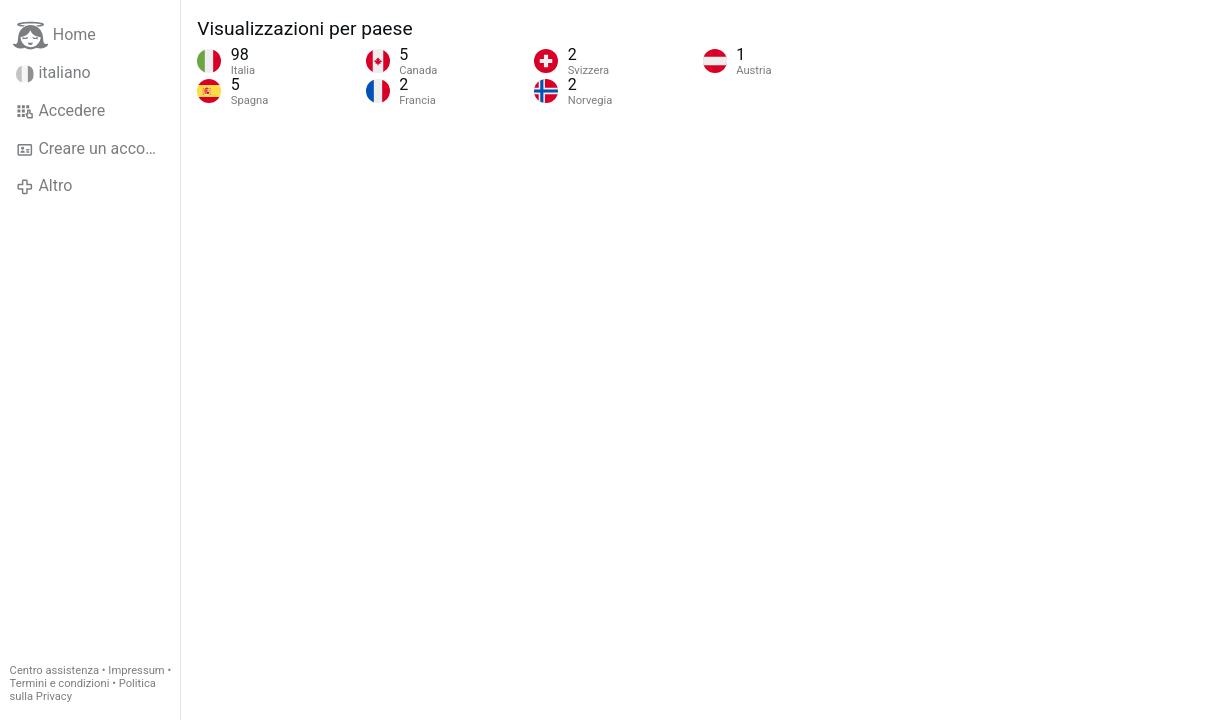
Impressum (136, 670)
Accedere (60, 111)
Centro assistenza (54, 670)
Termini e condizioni (60, 683)
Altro (44, 186)
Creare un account (92, 149)
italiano (53, 73)
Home (54, 35)
